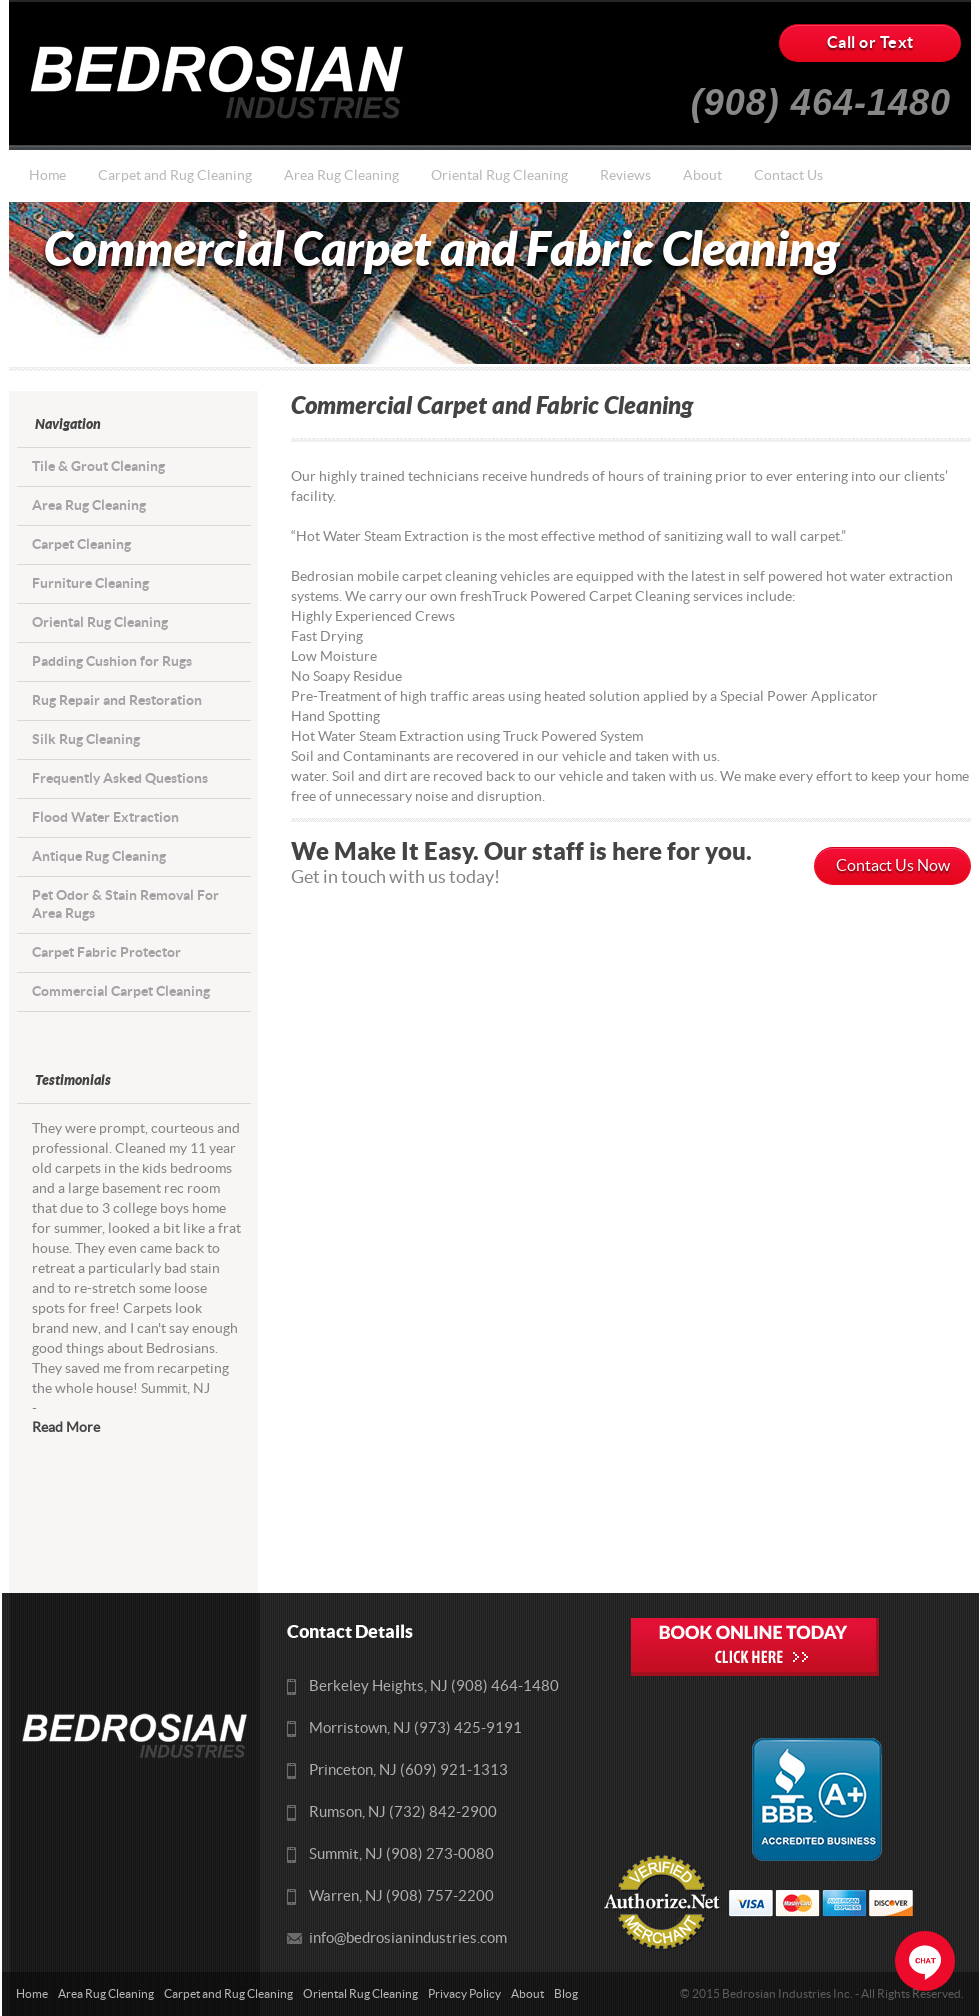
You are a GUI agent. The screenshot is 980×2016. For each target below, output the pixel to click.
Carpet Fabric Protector (106, 952)
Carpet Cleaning (81, 544)
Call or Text (870, 43)
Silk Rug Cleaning (86, 739)
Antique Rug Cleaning (99, 856)
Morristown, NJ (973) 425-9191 (415, 1728)
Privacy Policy (464, 1994)
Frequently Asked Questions (120, 778)
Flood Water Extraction (105, 817)
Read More (66, 1428)
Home (47, 176)
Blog (566, 1994)
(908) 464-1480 (821, 94)
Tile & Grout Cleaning (98, 466)
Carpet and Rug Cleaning (175, 176)
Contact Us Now (893, 866)
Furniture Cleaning (90, 583)
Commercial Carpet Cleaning (121, 991)
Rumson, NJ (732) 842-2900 (403, 1812)
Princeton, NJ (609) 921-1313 (408, 1770)
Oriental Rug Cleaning (499, 176)
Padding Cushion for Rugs (112, 661)
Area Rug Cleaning (341, 176)
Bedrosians (223, 82)
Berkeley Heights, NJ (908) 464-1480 (434, 1686)
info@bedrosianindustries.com (408, 1938)
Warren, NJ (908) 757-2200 (401, 1896)
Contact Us (788, 176)
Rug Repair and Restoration (117, 700)
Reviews (625, 176)
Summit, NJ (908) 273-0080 (401, 1854)
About (702, 176)
